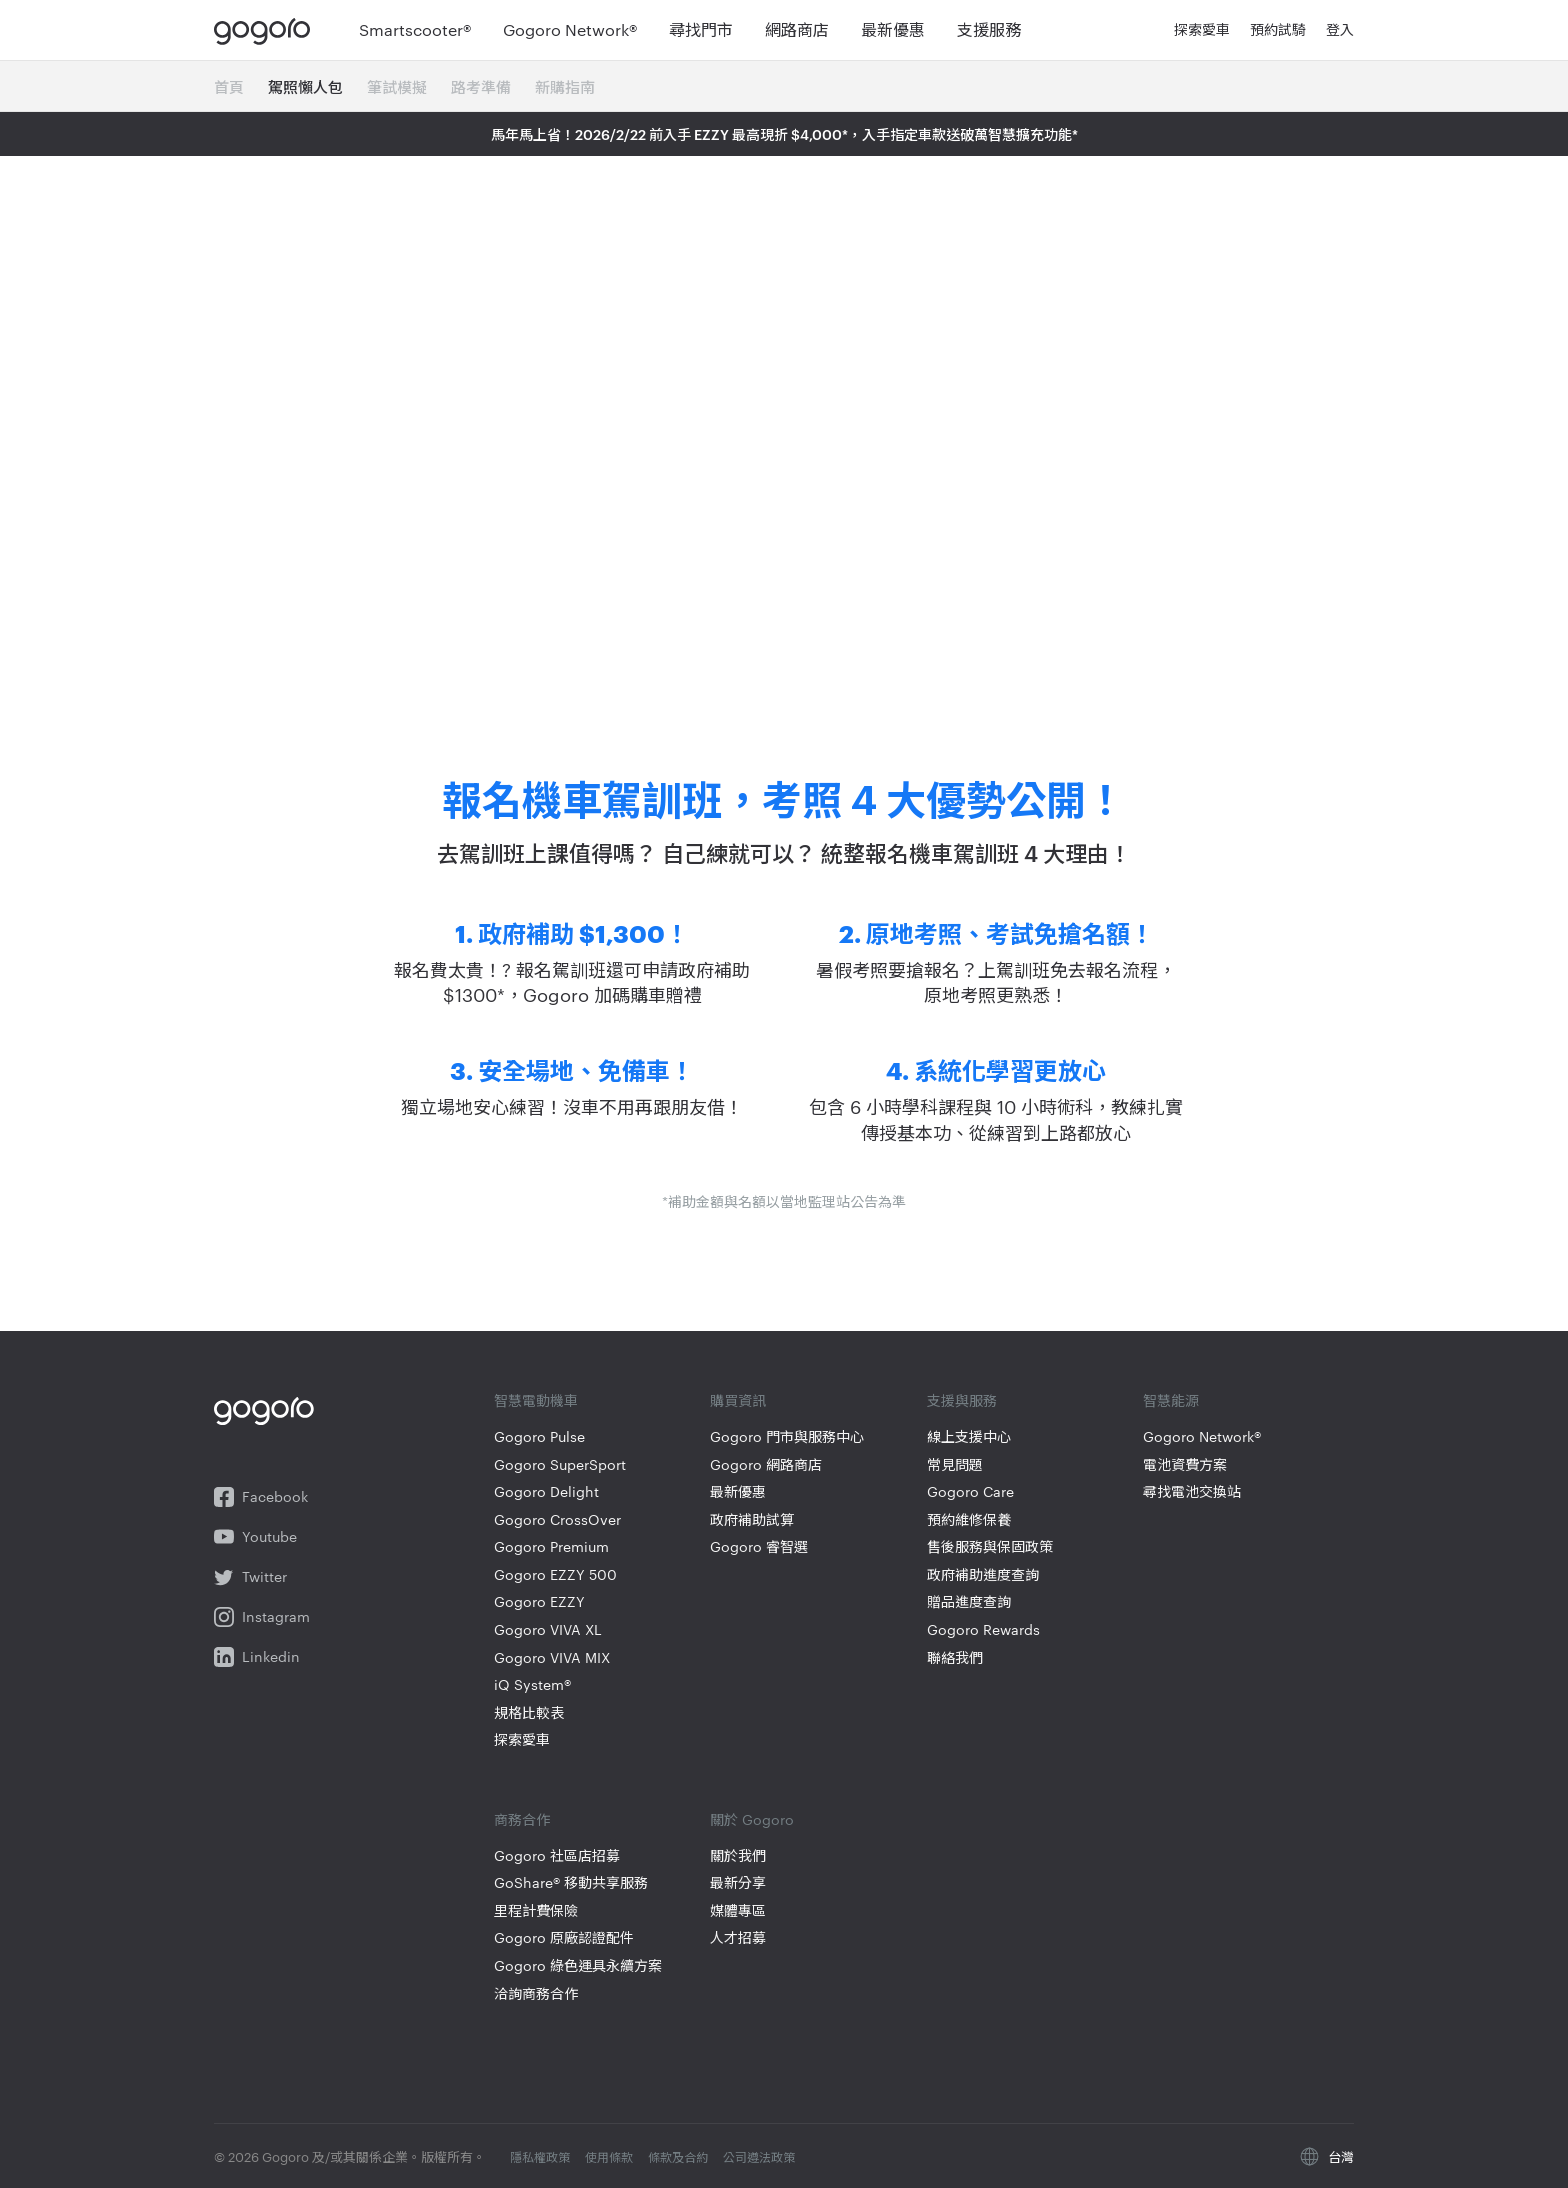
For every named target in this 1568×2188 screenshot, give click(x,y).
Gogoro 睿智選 (759, 1546)
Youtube (255, 1537)
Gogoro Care (970, 1491)
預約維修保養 (969, 1519)
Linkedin (257, 1657)
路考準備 (481, 86)
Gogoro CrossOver (557, 1519)
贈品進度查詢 (969, 1601)
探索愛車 (522, 1739)
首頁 (229, 86)
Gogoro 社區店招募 (557, 1855)
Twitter (250, 1577)
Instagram (262, 1617)
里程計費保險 (536, 1910)
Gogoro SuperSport (560, 1464)
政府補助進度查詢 (983, 1574)
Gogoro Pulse (539, 1436)
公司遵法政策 (759, 2156)
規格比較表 (529, 1712)
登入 (1340, 29)
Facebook (261, 1497)
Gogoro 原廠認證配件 (564, 1937)
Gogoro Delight (546, 1491)
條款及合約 (679, 2156)
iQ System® (532, 1684)
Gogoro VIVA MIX (552, 1657)
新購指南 (565, 86)
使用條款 (610, 2156)
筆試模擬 (397, 86)
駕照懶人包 (305, 86)
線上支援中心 (969, 1436)
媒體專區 (738, 1910)
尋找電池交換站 (1192, 1491)
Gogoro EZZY (539, 1601)
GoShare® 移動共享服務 (571, 1882)
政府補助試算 (752, 1519)
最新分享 (738, 1882)
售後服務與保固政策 (990, 1546)
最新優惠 (738, 1491)
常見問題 (955, 1464)
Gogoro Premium (551, 1546)
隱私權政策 (541, 2156)
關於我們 (738, 1855)
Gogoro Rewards (983, 1629)
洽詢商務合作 (536, 1993)
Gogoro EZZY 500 (555, 1574)
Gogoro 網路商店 (766, 1464)
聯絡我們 (955, 1657)
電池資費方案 (1185, 1464)
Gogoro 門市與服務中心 (787, 1436)
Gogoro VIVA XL (548, 1629)
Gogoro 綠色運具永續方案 (578, 1965)
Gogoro (266, 30)
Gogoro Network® (1202, 1436)
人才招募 (738, 1937)
